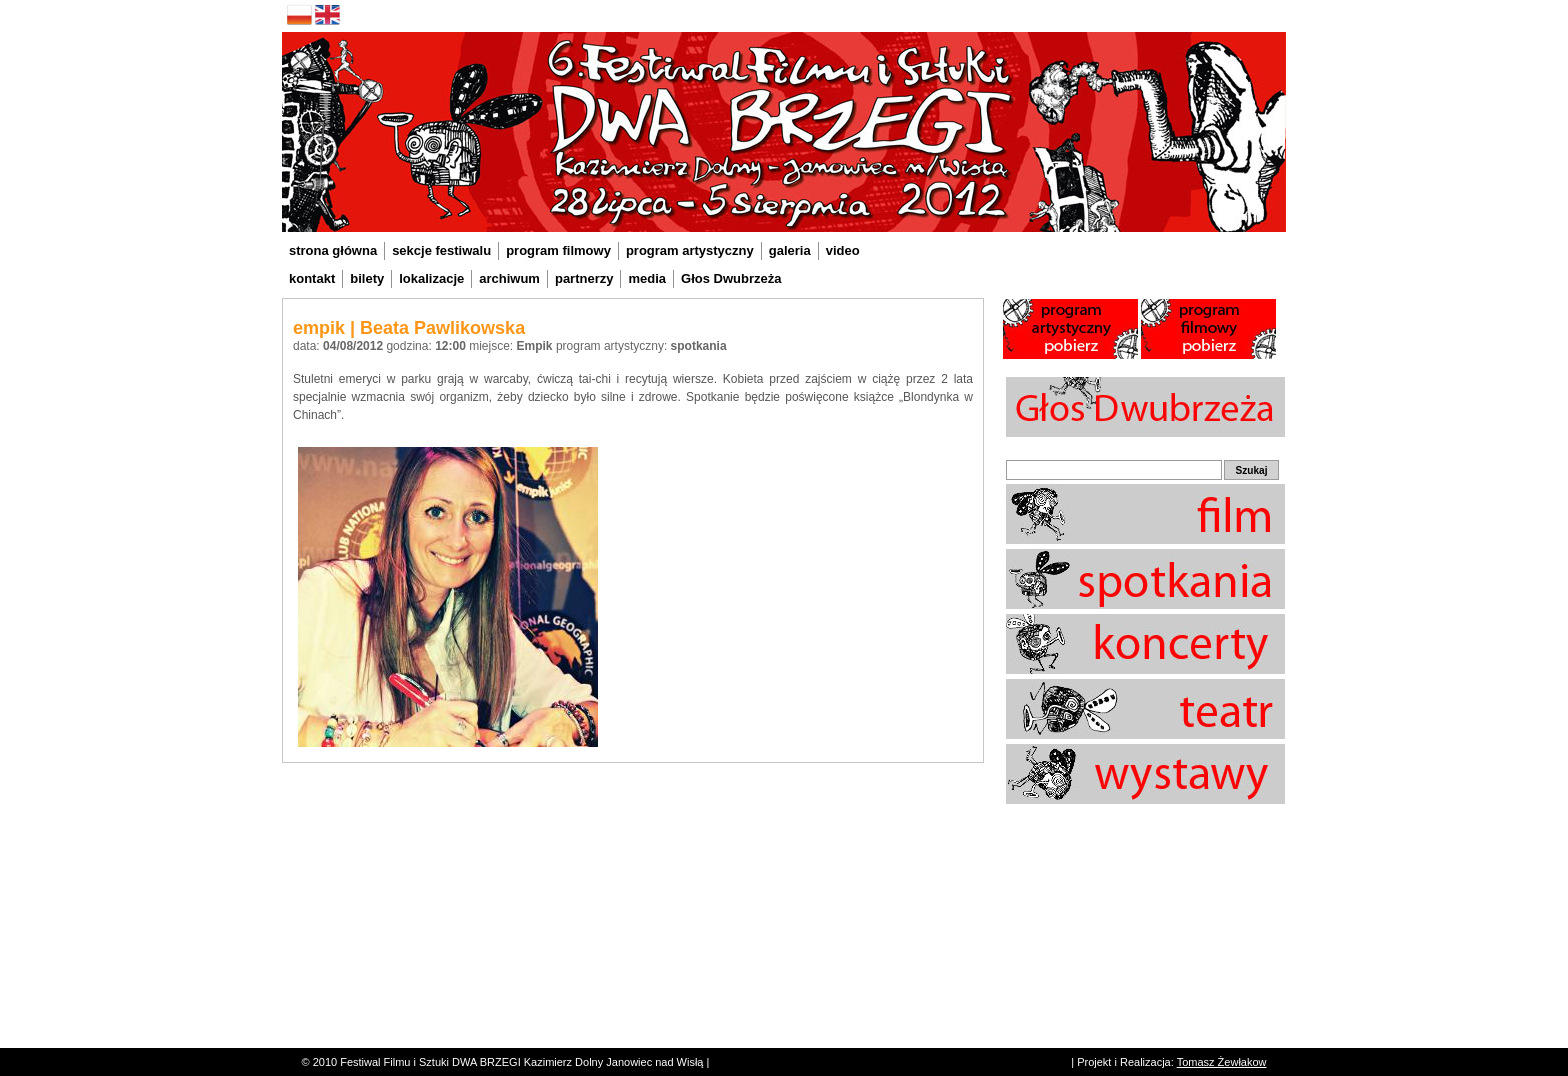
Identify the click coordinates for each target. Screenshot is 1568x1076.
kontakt (312, 278)
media (647, 278)
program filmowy (558, 250)
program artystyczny (690, 250)
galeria (790, 250)
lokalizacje (431, 278)
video (843, 250)
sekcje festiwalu (441, 250)
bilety (367, 278)
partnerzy (584, 278)
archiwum (509, 278)
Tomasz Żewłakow (1222, 1062)
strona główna (333, 250)
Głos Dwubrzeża (731, 278)
